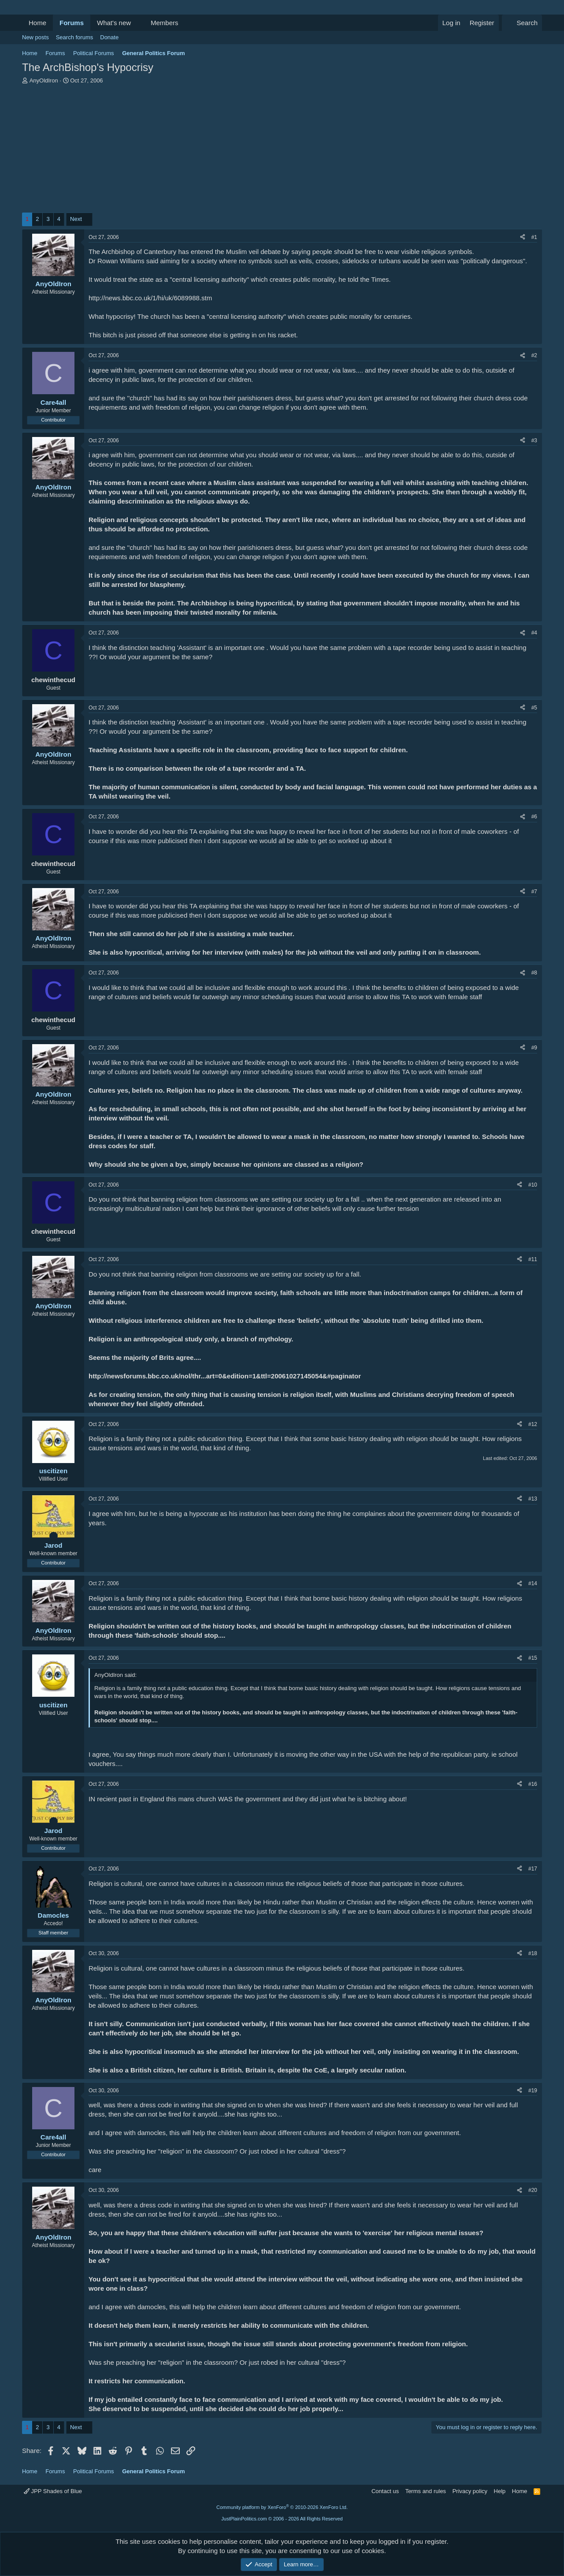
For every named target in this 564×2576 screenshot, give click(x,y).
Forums (71, 22)
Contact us (385, 2491)
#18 (532, 1953)
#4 (534, 633)
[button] (138, 23)
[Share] (522, 237)
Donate (109, 37)
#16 (532, 1784)
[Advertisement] (282, 151)
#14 (532, 1583)
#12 (532, 1424)
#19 (532, 2090)
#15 (532, 1658)
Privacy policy (470, 2491)
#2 (534, 355)
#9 (534, 1048)
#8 (534, 973)
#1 (534, 237)
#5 (534, 708)
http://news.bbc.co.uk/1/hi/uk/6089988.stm (150, 298)
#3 (534, 440)
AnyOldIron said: (115, 1675)
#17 (532, 1869)
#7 (534, 892)
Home (37, 22)
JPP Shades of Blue (53, 2491)
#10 (532, 1185)
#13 (532, 1499)
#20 (532, 2190)
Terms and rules (425, 2491)
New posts (35, 37)
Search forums (74, 37)
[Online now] (53, 1536)
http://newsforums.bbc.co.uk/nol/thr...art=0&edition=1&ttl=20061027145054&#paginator (225, 1376)
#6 (534, 817)
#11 (532, 1259)
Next (76, 219)
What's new (114, 22)
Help (500, 2491)
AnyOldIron (44, 80)
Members (164, 22)
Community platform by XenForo (282, 2507)
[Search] (522, 23)
